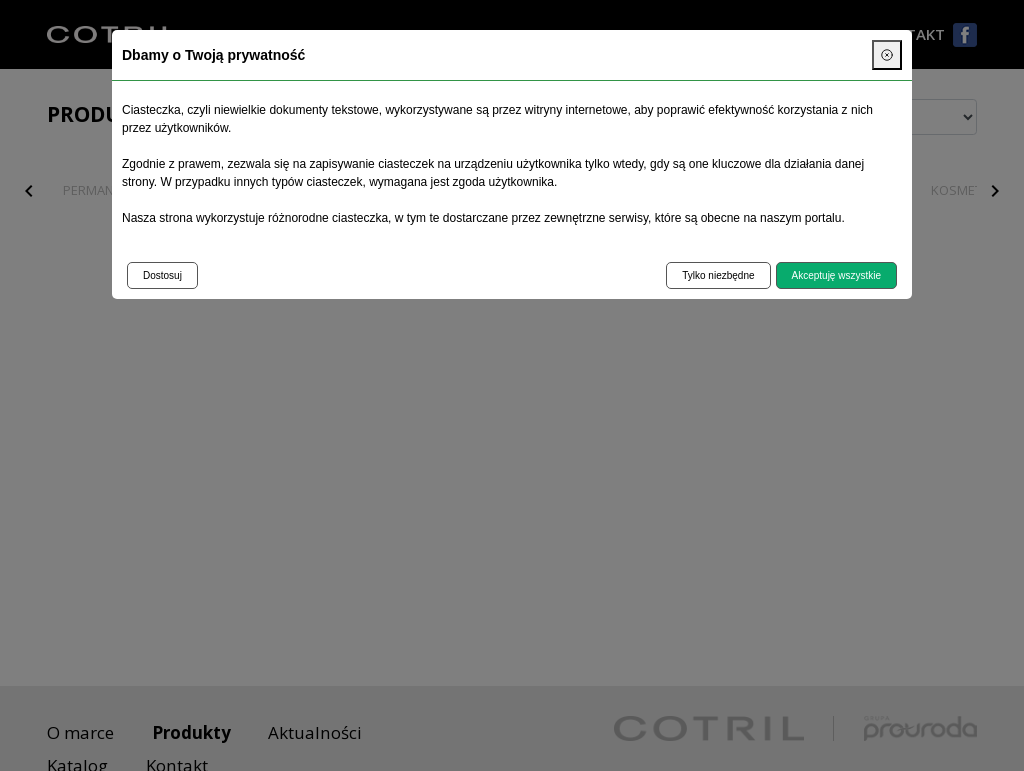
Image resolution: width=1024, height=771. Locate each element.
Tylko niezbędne (718, 275)
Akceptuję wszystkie (836, 275)
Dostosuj (162, 275)
